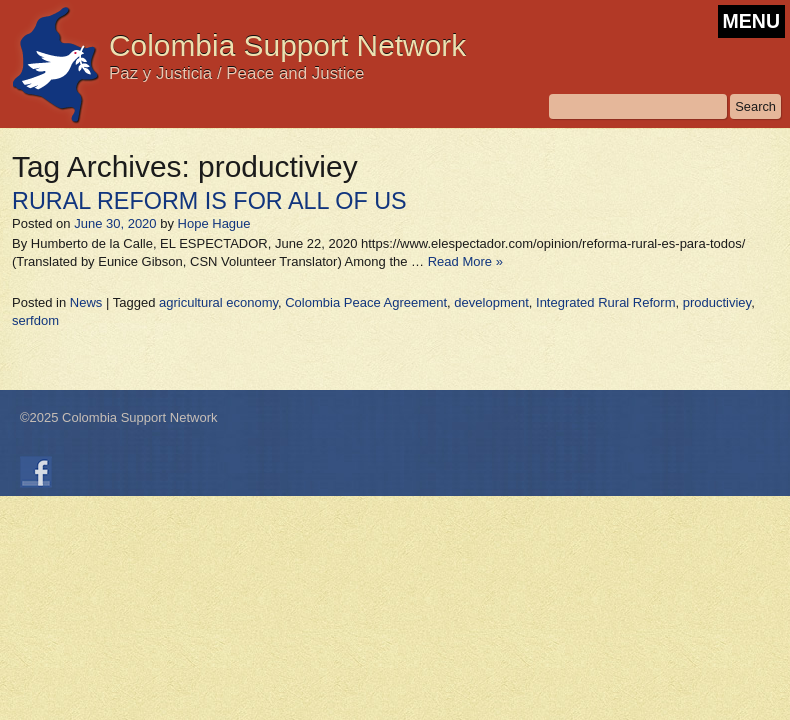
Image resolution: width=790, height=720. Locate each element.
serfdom (35, 320)
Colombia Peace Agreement (366, 302)
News (86, 302)
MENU (751, 21)
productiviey (717, 302)
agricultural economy (218, 302)
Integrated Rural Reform (605, 302)
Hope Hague (214, 223)
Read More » (465, 261)
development (491, 302)
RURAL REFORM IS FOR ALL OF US (209, 201)
